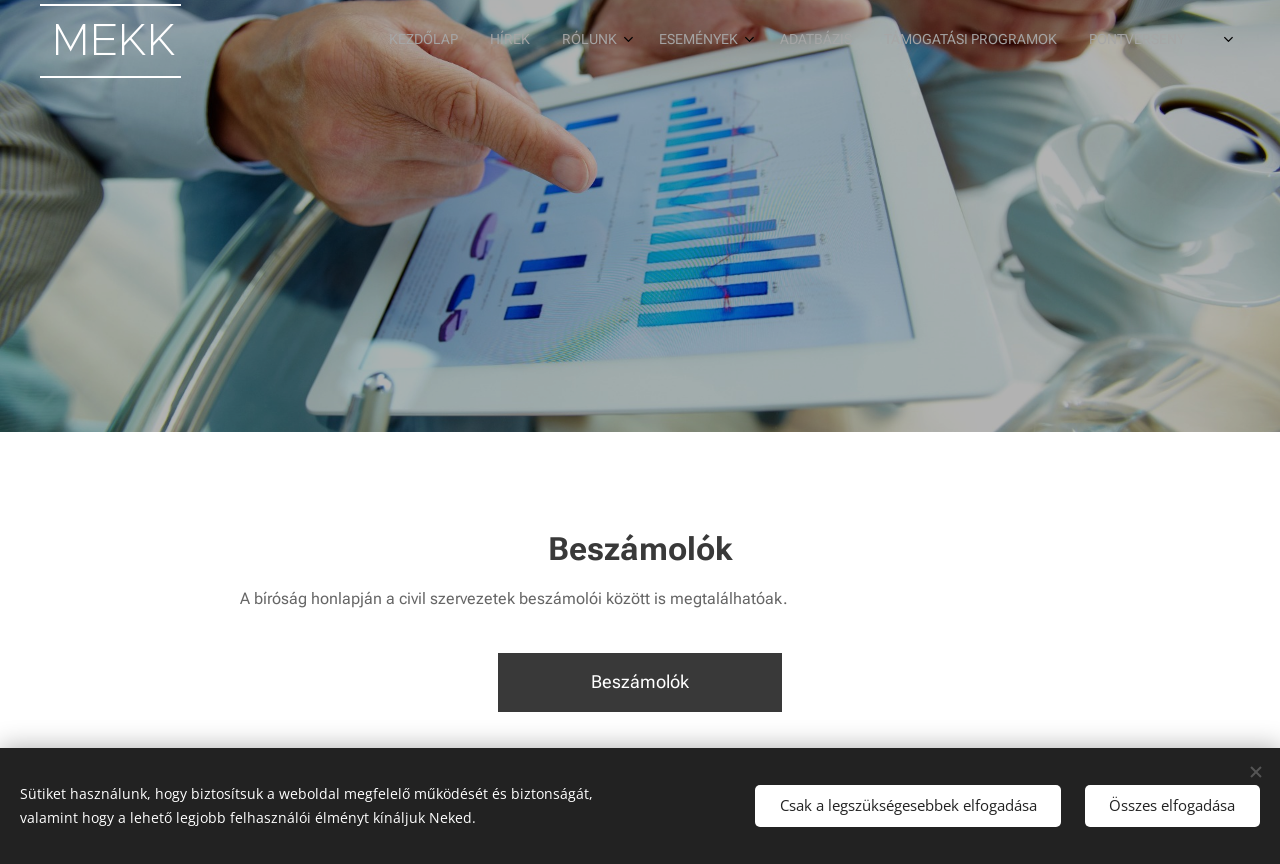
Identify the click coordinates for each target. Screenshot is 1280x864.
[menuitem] (831, 41)
